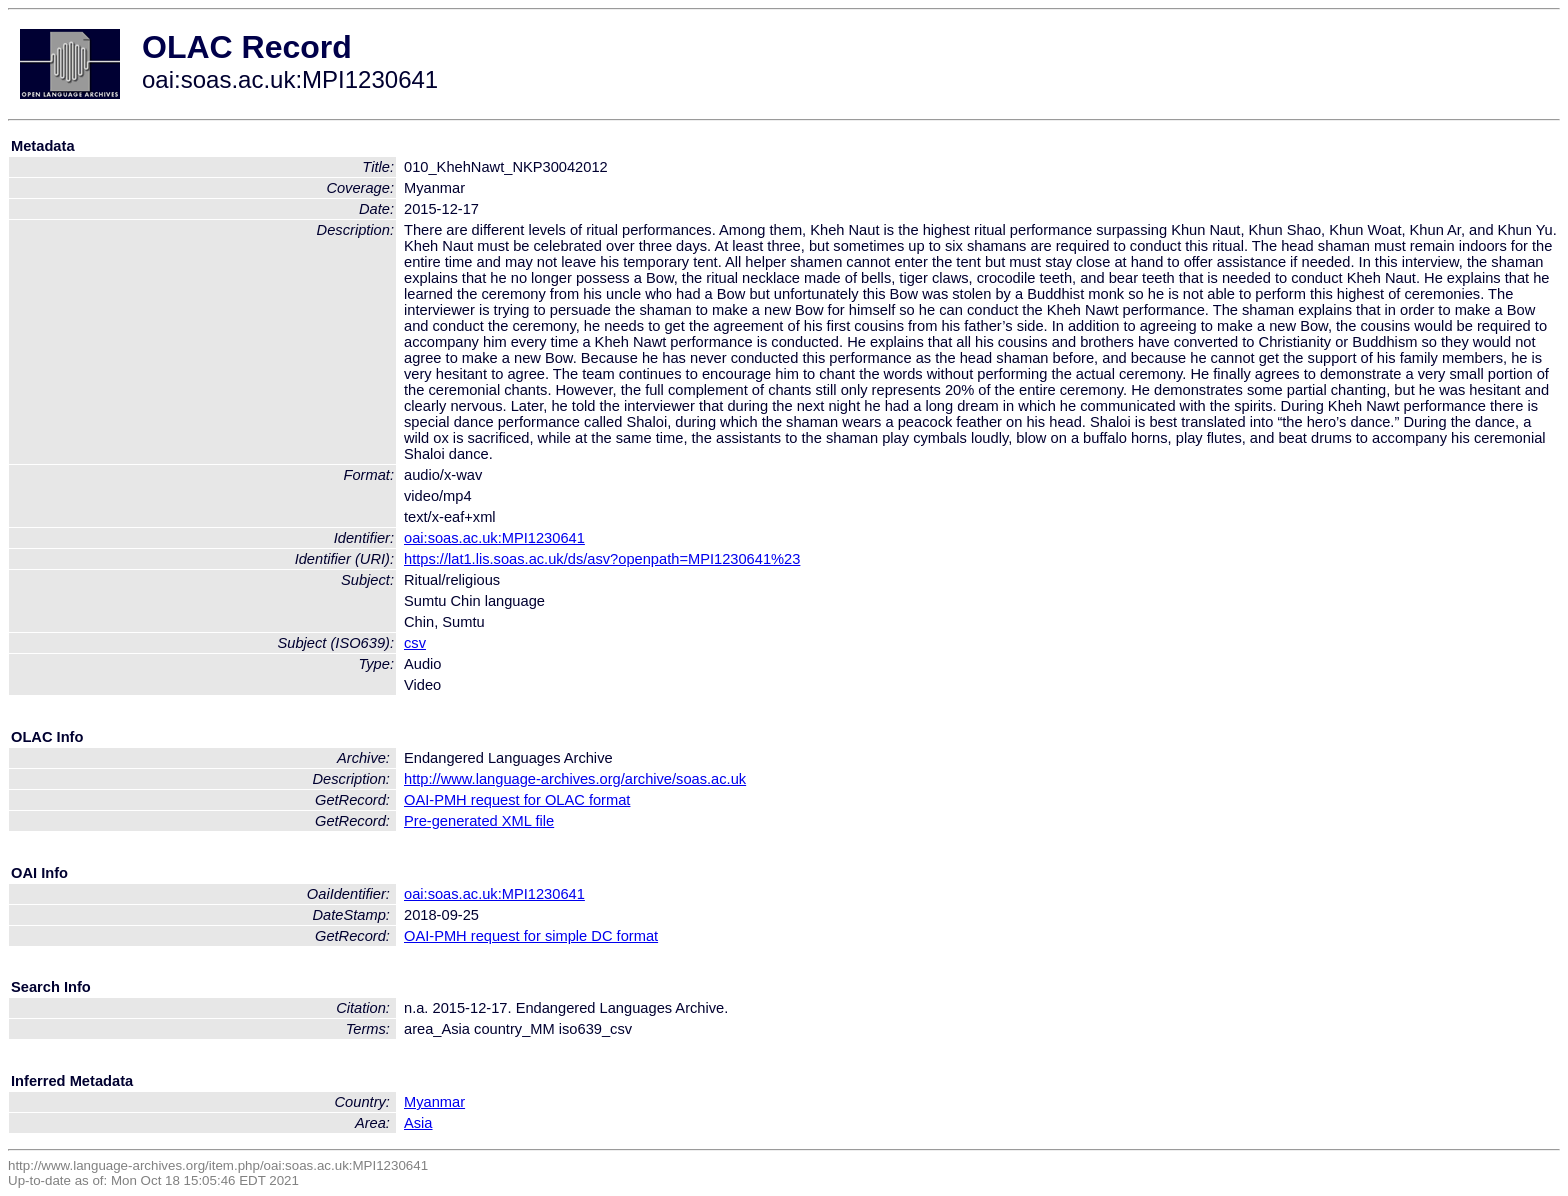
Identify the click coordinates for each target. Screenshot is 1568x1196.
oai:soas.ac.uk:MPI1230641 (494, 538)
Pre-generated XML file (479, 821)
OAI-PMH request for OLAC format (517, 800)
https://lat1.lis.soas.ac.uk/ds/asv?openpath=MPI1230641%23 (602, 559)
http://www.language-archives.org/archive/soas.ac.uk (575, 779)
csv (415, 643)
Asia (418, 1123)
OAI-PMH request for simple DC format (531, 936)
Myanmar (434, 1102)
